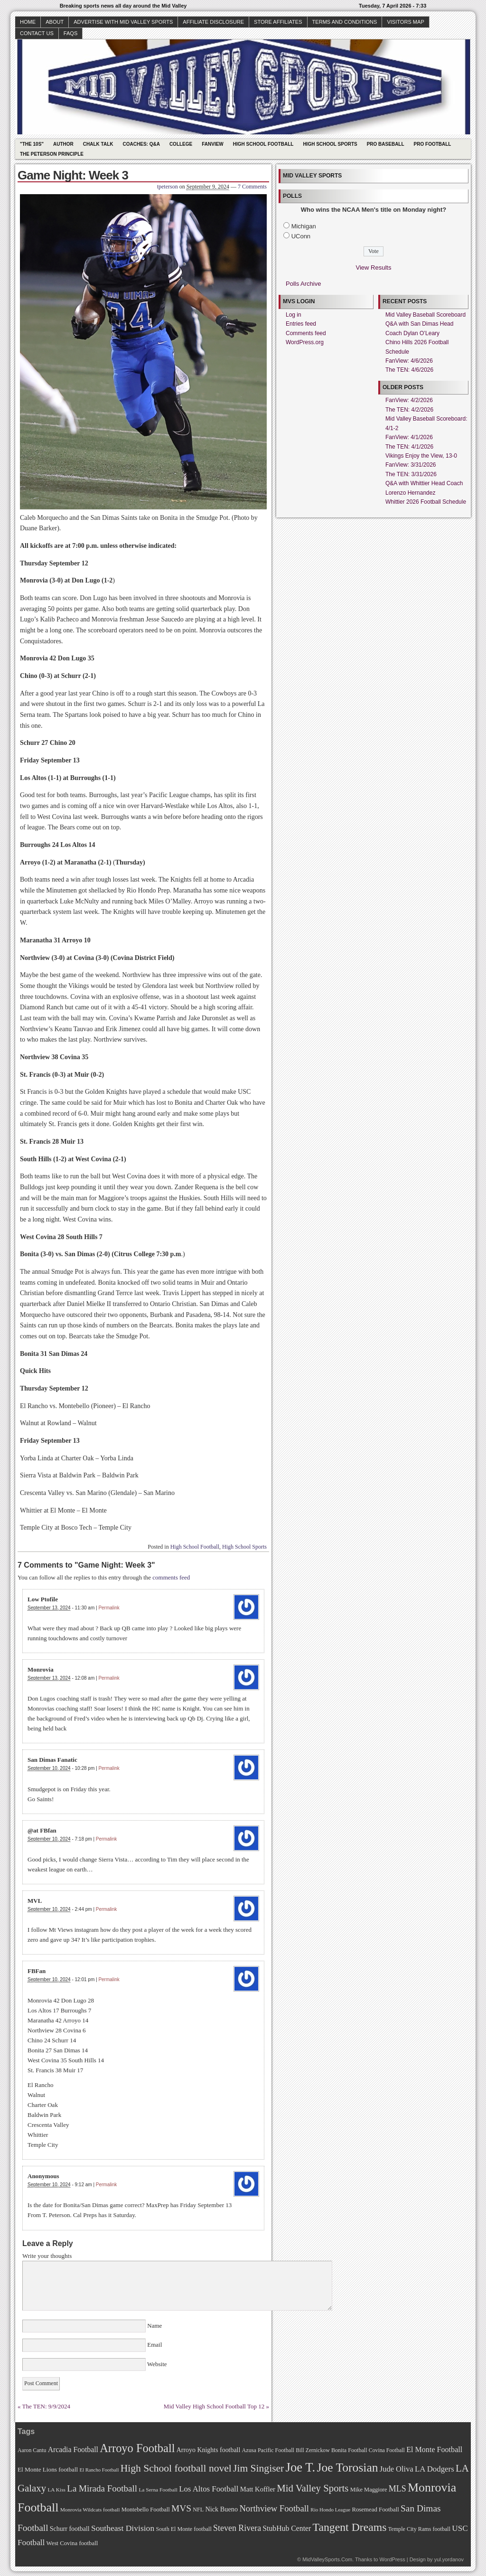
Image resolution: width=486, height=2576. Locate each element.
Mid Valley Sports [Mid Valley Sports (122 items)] (312, 2488)
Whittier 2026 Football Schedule (425, 501)
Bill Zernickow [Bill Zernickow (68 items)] (312, 2450)
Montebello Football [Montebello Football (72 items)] (146, 2509)
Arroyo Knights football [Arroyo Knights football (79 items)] (209, 2450)
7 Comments (252, 186)
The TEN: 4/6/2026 (409, 370)
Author (63, 144)
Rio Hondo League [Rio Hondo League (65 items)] (330, 2509)
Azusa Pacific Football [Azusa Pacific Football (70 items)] (268, 2450)
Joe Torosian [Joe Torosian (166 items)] (347, 2467)
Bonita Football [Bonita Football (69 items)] (349, 2450)
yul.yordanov (449, 2559)
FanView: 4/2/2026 (409, 400)
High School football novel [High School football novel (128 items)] (176, 2468)
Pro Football (432, 144)
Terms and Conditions (344, 22)
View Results (374, 267)
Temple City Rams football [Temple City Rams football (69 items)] (419, 2529)
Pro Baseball (385, 144)
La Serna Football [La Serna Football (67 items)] (158, 2489)
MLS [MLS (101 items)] (397, 2488)
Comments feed (306, 333)
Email (155, 2344)
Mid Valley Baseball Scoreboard (425, 314)
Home (28, 22)
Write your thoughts (47, 2255)
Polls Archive (303, 283)
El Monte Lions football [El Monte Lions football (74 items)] (48, 2469)
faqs (70, 33)
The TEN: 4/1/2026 (409, 446)
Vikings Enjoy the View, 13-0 (421, 455)
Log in (293, 314)
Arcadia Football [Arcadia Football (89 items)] (73, 2449)
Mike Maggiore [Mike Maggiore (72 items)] (368, 2489)
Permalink (108, 1607)
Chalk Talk (98, 144)
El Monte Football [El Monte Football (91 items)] (434, 2449)
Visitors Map (405, 22)
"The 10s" (32, 144)
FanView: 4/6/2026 (409, 360)
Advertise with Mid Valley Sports (123, 22)
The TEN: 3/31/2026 (411, 474)
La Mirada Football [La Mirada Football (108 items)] (102, 2488)
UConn (300, 236)
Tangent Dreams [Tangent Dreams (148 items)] (350, 2527)
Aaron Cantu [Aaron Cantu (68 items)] (32, 2450)
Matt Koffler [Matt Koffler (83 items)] (257, 2489)
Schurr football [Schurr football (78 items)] (70, 2528)
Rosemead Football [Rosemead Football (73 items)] (375, 2509)
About (55, 22)
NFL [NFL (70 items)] (198, 2509)
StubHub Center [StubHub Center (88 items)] (286, 2528)
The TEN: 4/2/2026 (409, 409)
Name (155, 2325)
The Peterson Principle (52, 154)
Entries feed (301, 323)
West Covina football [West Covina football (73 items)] (72, 2543)
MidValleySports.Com (327, 2559)
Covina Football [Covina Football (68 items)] (387, 2450)
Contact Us (37, 33)
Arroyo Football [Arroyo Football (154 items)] (137, 2448)
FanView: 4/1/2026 (409, 437)
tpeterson (167, 186)
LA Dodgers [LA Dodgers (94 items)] (434, 2468)
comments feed (171, 1577)
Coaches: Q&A (141, 144)
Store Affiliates (278, 22)
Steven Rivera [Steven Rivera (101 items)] (237, 2528)
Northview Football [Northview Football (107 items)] (274, 2508)
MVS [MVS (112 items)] (181, 2508)
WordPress (392, 2559)
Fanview (213, 144)
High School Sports (330, 144)
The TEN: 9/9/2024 (46, 2406)
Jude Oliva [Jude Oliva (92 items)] (396, 2468)
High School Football (263, 144)
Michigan (303, 226)
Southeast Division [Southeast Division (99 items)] (122, 2528)
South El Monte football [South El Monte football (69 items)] (183, 2529)
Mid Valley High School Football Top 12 (214, 2406)
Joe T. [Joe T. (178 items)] (301, 2467)
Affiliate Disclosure (213, 22)
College (180, 144)
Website (156, 2364)
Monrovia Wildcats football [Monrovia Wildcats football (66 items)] (90, 2509)
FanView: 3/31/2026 (410, 464)
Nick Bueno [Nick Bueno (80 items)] (221, 2509)
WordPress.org (305, 342)
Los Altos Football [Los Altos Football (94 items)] (208, 2488)
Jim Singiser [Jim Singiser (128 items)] (258, 2468)
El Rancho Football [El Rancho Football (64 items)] (99, 2470)
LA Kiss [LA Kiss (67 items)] (56, 2489)
